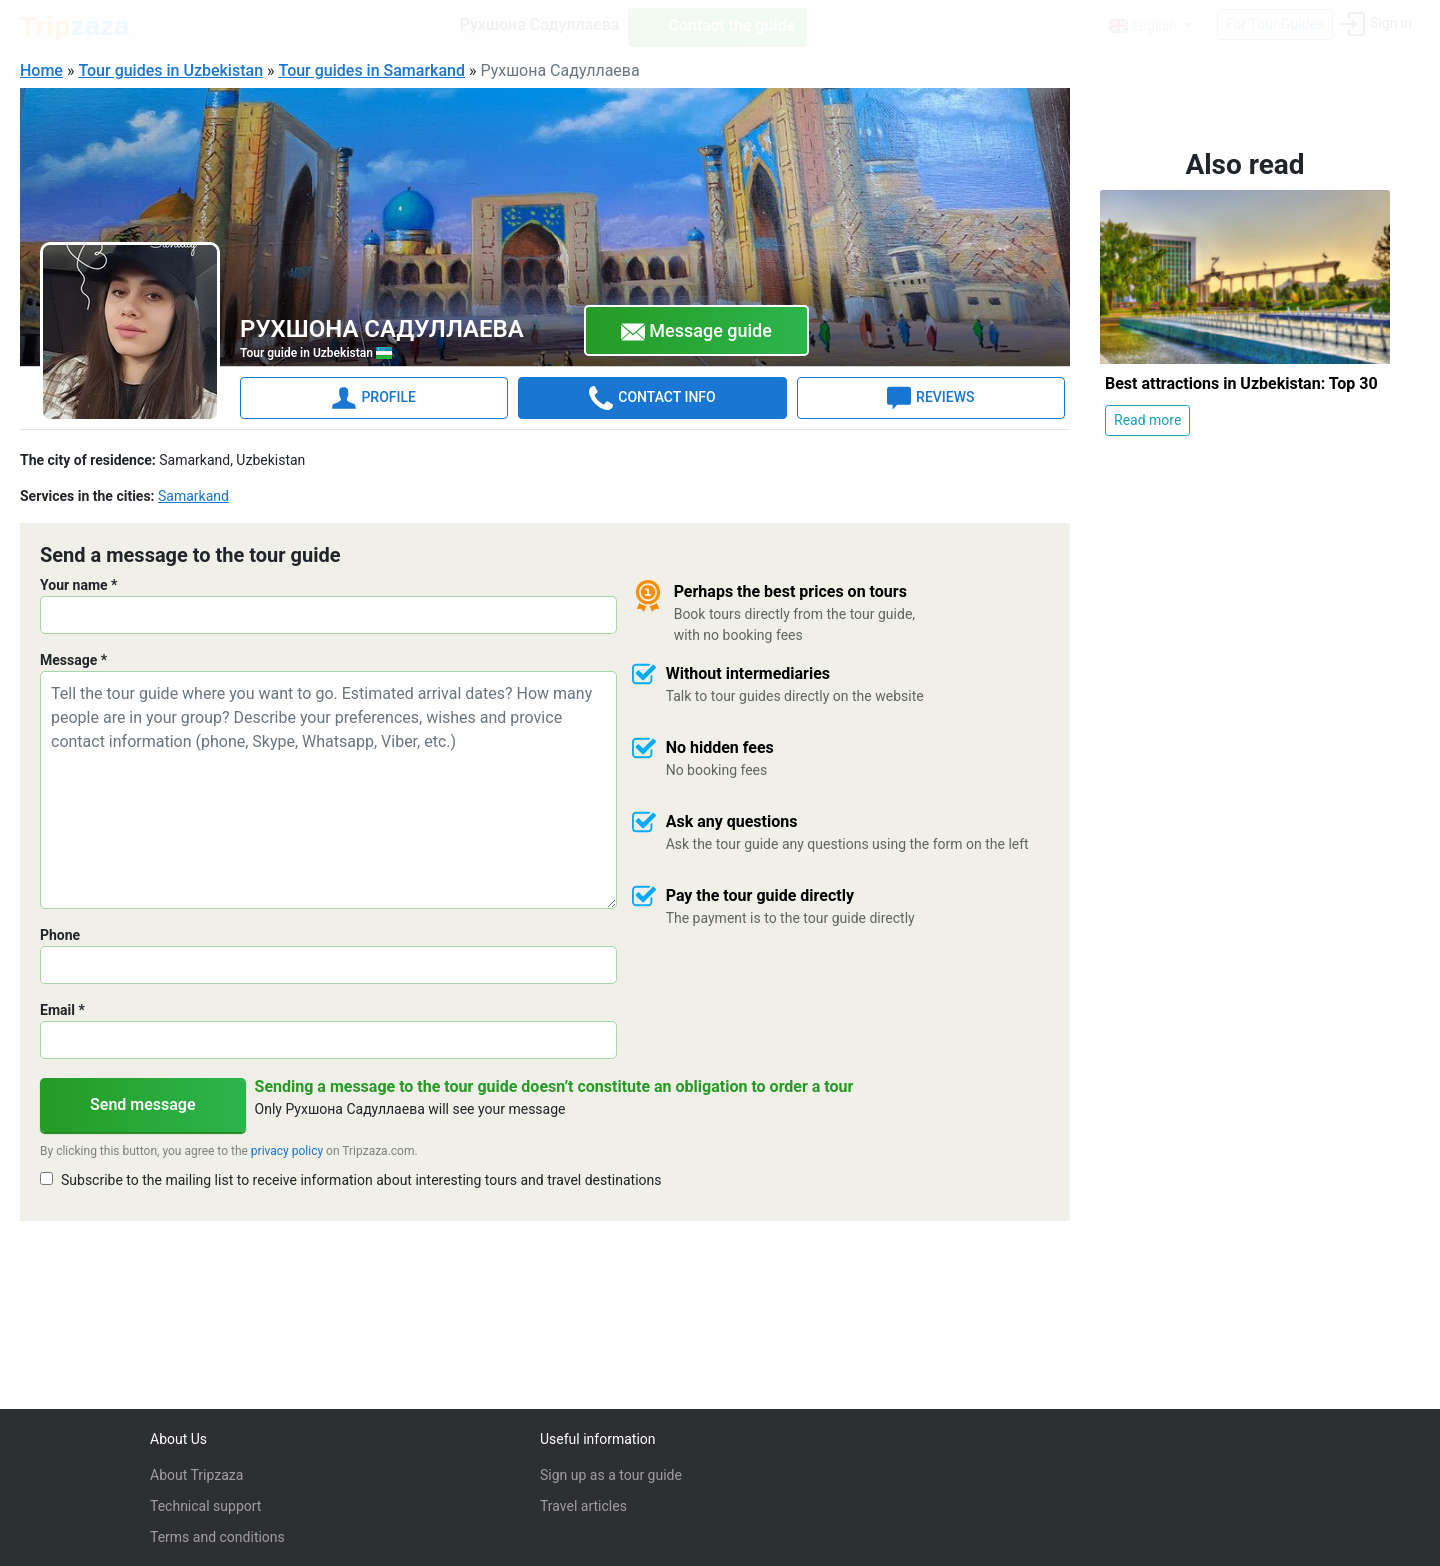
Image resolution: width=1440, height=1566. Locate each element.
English (1144, 26)
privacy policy (287, 1150)
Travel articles (583, 1506)
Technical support (205, 1506)
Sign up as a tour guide (611, 1475)
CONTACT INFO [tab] (652, 397)
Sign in (1376, 24)
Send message (143, 1103)
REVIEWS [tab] (930, 397)
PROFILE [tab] (374, 397)
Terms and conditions (217, 1537)
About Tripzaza (196, 1475)
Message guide (696, 331)
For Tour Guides (1275, 24)
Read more (1147, 419)
